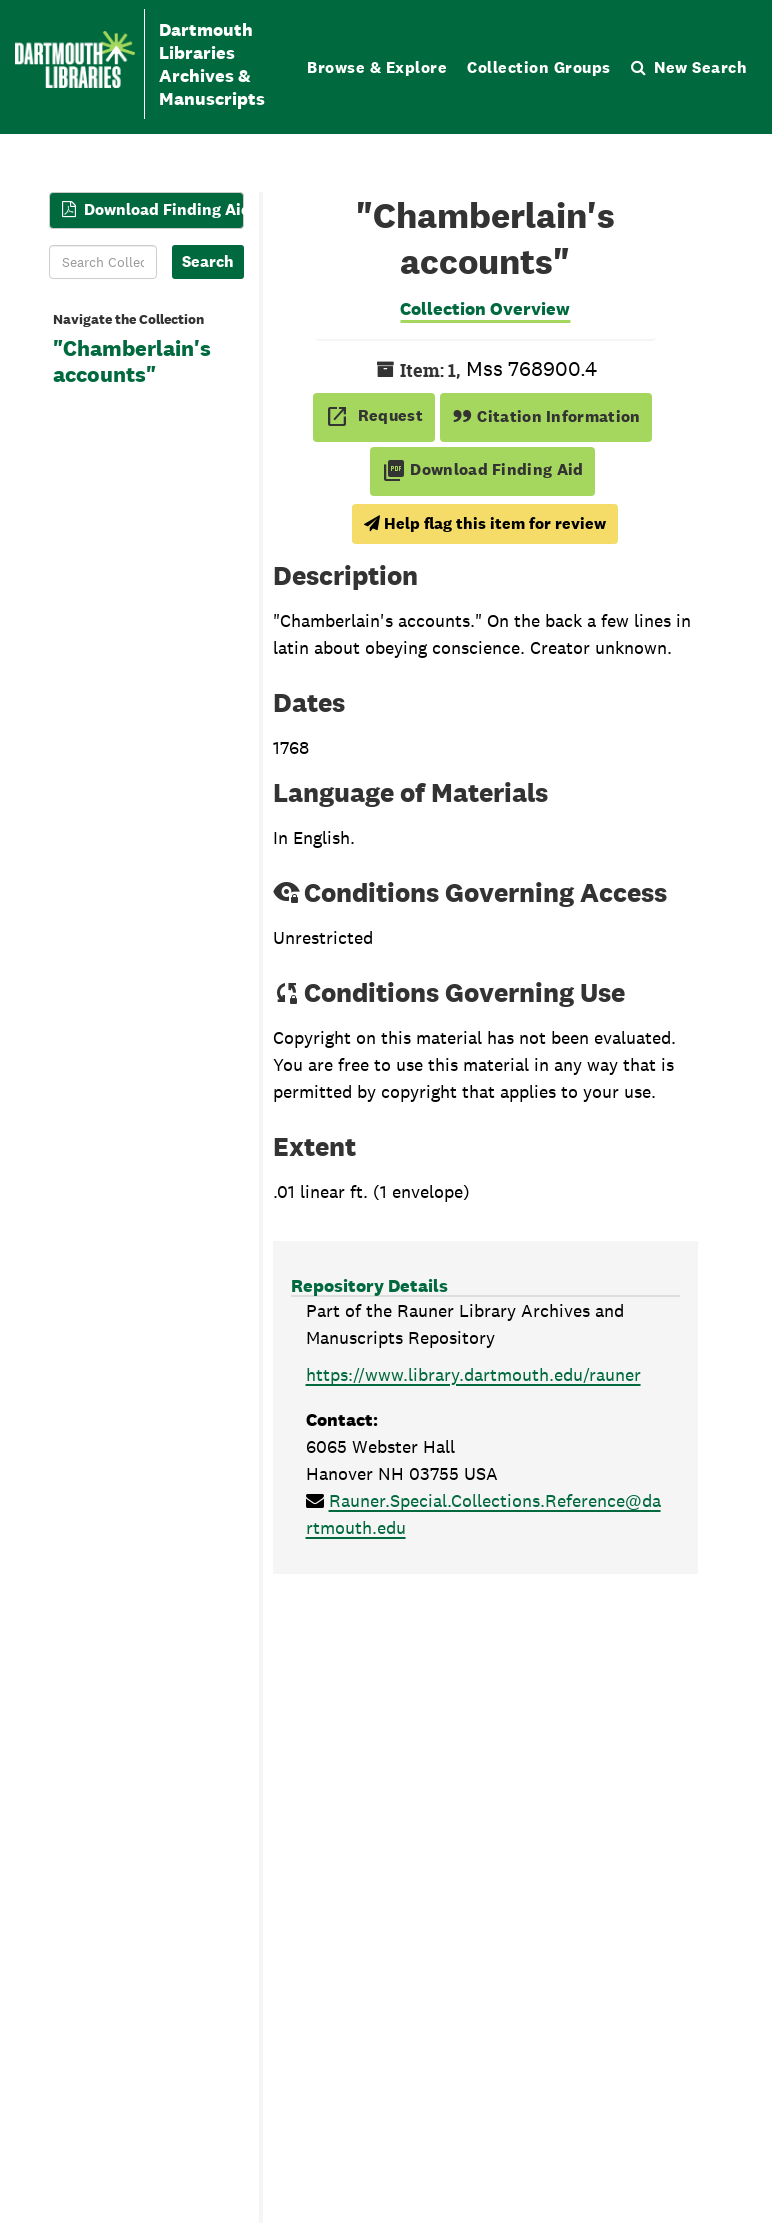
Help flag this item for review (485, 523)
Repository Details (369, 1285)
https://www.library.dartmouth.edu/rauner (473, 1374)
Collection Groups (539, 67)
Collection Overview (485, 308)
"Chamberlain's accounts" (132, 362)
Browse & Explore (377, 67)
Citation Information (546, 416)
